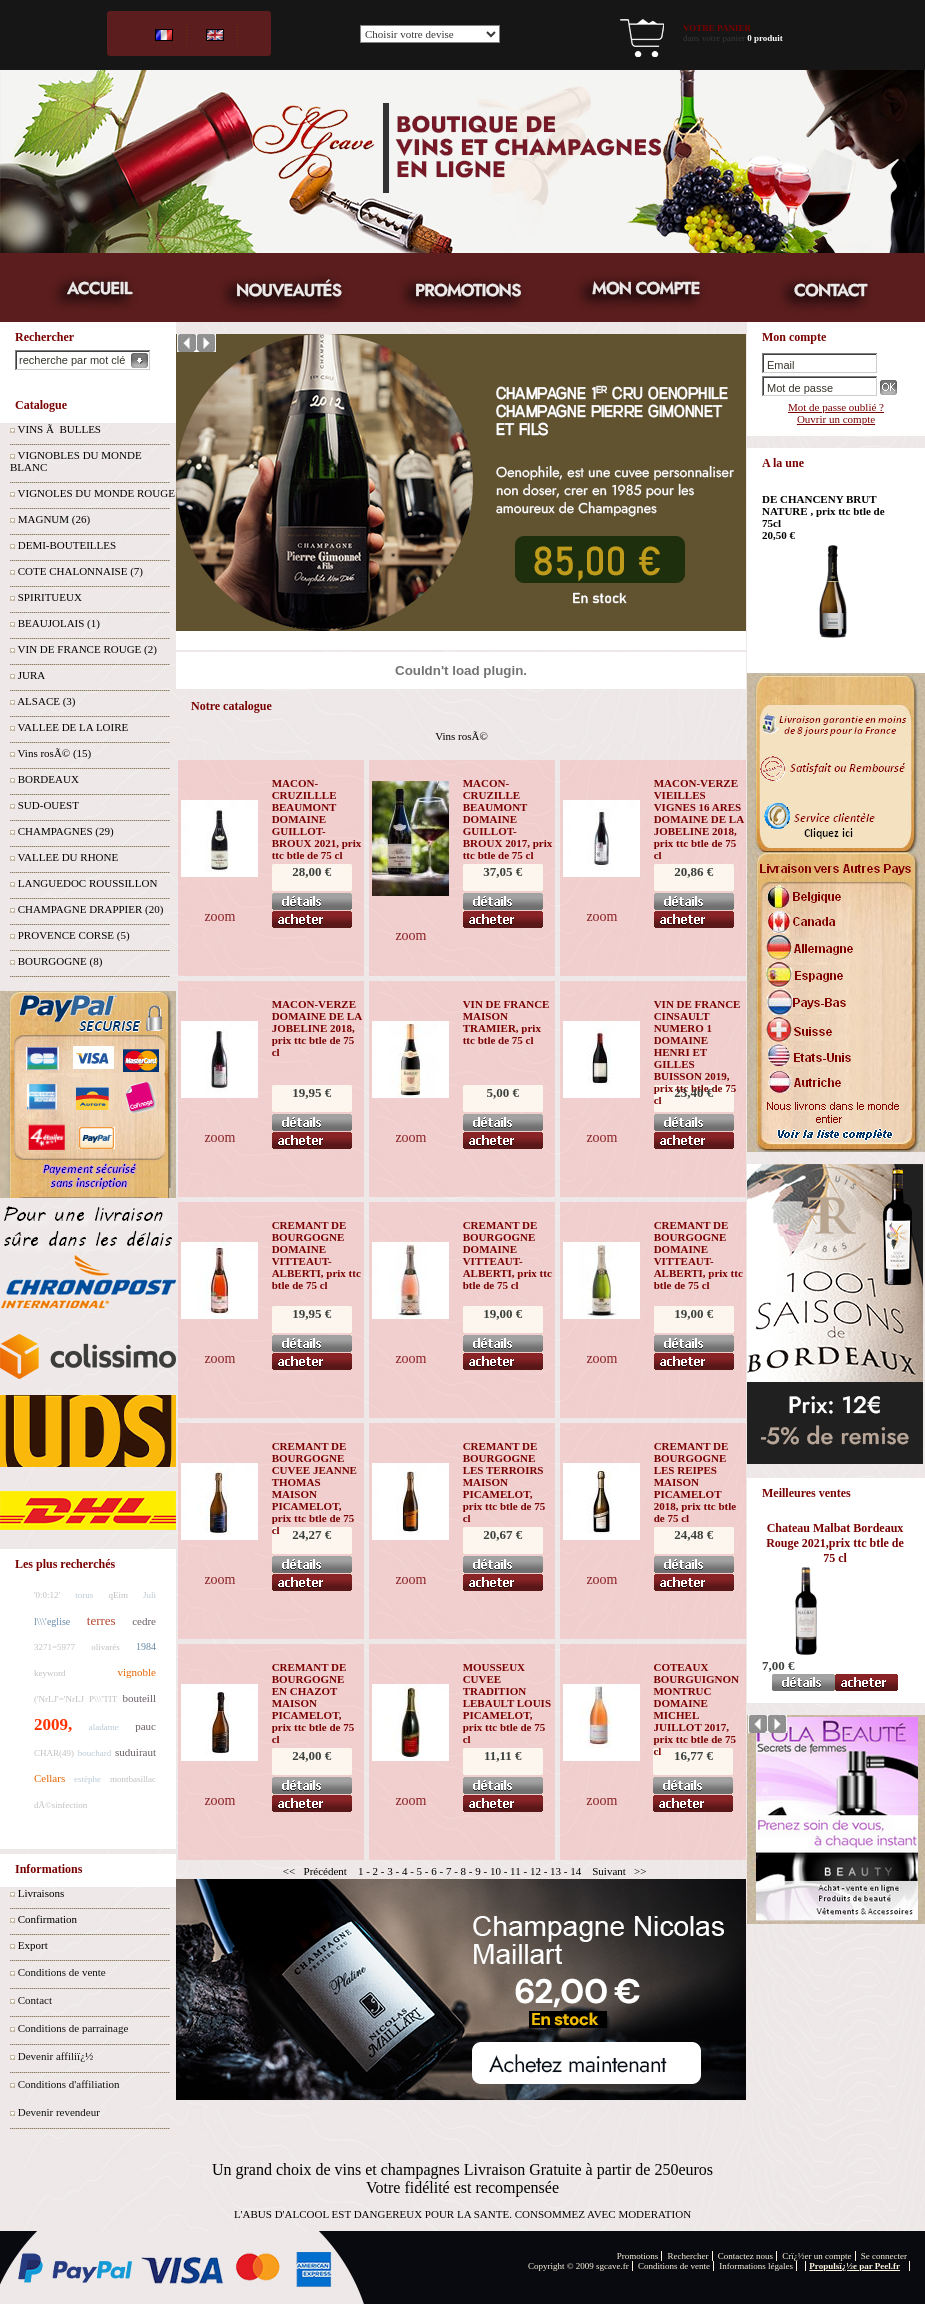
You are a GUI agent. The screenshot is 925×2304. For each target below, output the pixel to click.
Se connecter (884, 2256)
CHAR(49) (54, 1753)
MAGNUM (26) (54, 519)
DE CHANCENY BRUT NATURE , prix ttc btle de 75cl (823, 511)
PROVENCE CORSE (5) (74, 935)
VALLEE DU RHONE (68, 857)
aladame (104, 1727)
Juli (149, 1595)
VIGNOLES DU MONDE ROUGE (96, 493)
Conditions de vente (62, 1972)
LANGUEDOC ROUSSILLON (88, 883)
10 (495, 1871)
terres (101, 1620)
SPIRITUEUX (50, 597)
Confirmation (47, 1919)
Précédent (325, 1871)
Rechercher (688, 2256)
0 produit (765, 38)
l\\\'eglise (52, 1621)
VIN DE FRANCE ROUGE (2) (87, 649)
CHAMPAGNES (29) (66, 831)
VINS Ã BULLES (59, 429)
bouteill (139, 1698)
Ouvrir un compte (836, 419)
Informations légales (756, 2266)
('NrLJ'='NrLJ (59, 1699)
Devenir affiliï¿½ (56, 2056)
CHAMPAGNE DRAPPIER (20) (91, 909)
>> (640, 1871)
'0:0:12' (47, 1595)
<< (289, 1871)
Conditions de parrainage (73, 2028)
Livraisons (41, 1893)
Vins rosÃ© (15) (55, 753)
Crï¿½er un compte (816, 2256)
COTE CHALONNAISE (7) (80, 571)
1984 (146, 1646)
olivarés (105, 1647)
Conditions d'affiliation (69, 2084)
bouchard (95, 1753)
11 (515, 1871)
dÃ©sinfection (60, 1805)
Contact (35, 2000)
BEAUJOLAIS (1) (59, 623)
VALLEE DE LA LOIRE (73, 727)
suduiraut (135, 1752)
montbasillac (133, 1779)
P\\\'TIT (103, 1699)
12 (535, 1871)
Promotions (638, 2256)
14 (575, 1871)
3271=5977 (54, 1647)
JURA (32, 675)
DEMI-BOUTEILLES (67, 545)
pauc (145, 1726)
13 (555, 1871)
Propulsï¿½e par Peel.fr (854, 2266)
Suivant (609, 1871)
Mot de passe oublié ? (836, 407)
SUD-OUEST (48, 805)
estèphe (87, 1779)
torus (84, 1595)
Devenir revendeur (59, 2112)
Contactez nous (745, 2256)
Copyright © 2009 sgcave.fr (578, 2266)
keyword (50, 1673)
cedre (144, 1621)
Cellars (49, 1778)
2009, (53, 1724)
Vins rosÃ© (461, 736)
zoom (219, 916)
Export (33, 1945)
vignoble (137, 1672)
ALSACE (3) (46, 701)
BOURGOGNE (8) (60, 961)
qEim (118, 1595)
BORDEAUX (48, 779)
